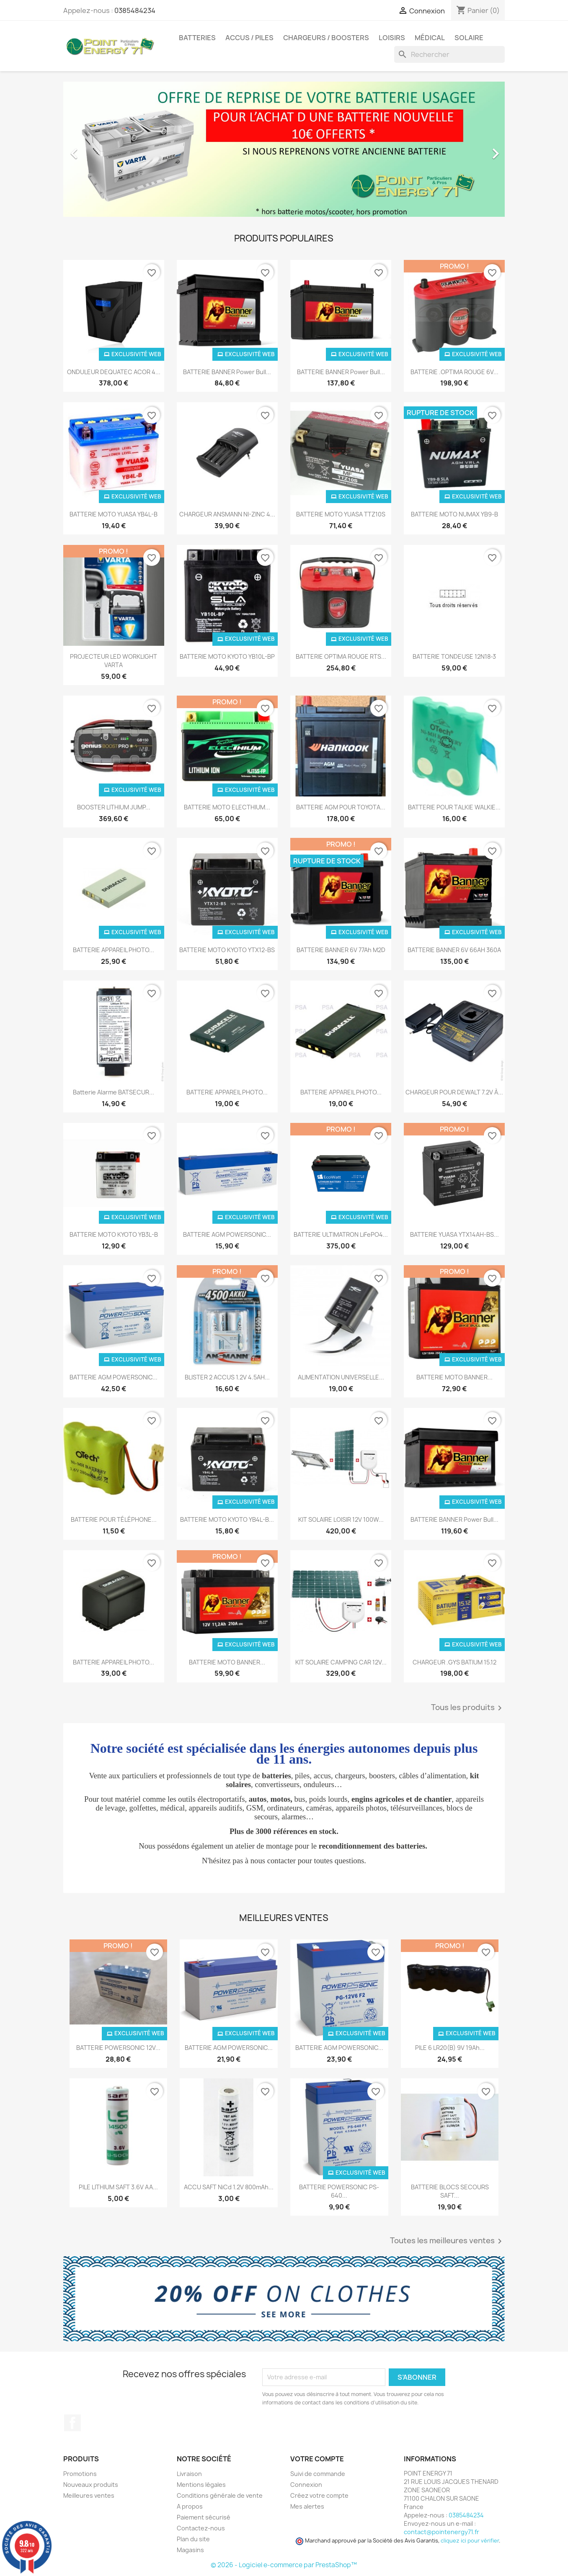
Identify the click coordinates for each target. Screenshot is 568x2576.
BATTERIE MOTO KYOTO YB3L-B (114, 1234)
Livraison (189, 2474)
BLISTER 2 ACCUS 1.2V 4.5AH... (227, 1377)
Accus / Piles (249, 37)
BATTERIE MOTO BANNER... (454, 1377)
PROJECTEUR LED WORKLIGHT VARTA (113, 660)
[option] (284, 149)
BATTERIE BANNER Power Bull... (227, 372)
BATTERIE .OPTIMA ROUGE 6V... (454, 372)
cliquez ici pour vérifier (470, 2540)
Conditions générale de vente (220, 2495)
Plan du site (193, 2539)
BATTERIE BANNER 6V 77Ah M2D (341, 950)
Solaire (468, 37)
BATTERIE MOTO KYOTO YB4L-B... (227, 1519)
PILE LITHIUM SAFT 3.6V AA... (118, 2187)
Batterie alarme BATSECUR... (113, 1092)
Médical (430, 37)
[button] (96, 149)
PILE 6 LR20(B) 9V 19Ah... (450, 2048)
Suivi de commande (317, 2474)
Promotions (80, 2474)
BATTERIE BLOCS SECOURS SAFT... (450, 2191)
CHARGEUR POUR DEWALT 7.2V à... (454, 1092)
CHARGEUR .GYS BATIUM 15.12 (454, 1662)
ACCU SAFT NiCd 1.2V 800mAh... (229, 2187)
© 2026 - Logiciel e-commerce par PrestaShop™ (284, 2565)
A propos (190, 2506)
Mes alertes (307, 2506)
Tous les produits (468, 1708)
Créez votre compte (319, 2495)
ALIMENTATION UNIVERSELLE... (341, 1377)
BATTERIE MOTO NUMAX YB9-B (454, 514)
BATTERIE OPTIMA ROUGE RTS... (341, 656)
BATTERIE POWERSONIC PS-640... (339, 2191)
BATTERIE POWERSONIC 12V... (118, 2048)
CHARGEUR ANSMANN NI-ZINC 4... (227, 514)
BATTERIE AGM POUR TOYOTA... (340, 807)
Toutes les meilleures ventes (447, 2241)
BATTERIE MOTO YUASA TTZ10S (340, 514)
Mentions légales (201, 2485)
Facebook (72, 2422)
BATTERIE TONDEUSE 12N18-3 (454, 656)
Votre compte (317, 2458)
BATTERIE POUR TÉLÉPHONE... (114, 1519)
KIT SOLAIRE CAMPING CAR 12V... (341, 1662)
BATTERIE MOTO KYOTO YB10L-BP (227, 656)
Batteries (197, 37)
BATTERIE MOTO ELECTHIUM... (227, 807)
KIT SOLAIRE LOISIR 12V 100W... (341, 1519)
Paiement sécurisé (203, 2517)
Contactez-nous (201, 2528)
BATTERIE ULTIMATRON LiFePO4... (341, 1234)
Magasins (190, 2550)
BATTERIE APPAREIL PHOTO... (113, 950)
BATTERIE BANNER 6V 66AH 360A (454, 950)
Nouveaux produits (90, 2485)
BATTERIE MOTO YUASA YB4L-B (113, 514)
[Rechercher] (449, 54)
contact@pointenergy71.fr (441, 2532)
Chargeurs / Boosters (326, 37)
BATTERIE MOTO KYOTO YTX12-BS (227, 950)
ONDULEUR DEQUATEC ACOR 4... (113, 372)
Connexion (306, 2485)
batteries (276, 1775)
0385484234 (134, 10)
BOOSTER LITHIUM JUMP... (113, 807)
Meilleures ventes (88, 2495)
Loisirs (392, 37)
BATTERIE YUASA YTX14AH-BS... (454, 1234)
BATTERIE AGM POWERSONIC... (227, 1234)
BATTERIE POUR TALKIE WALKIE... (454, 807)
